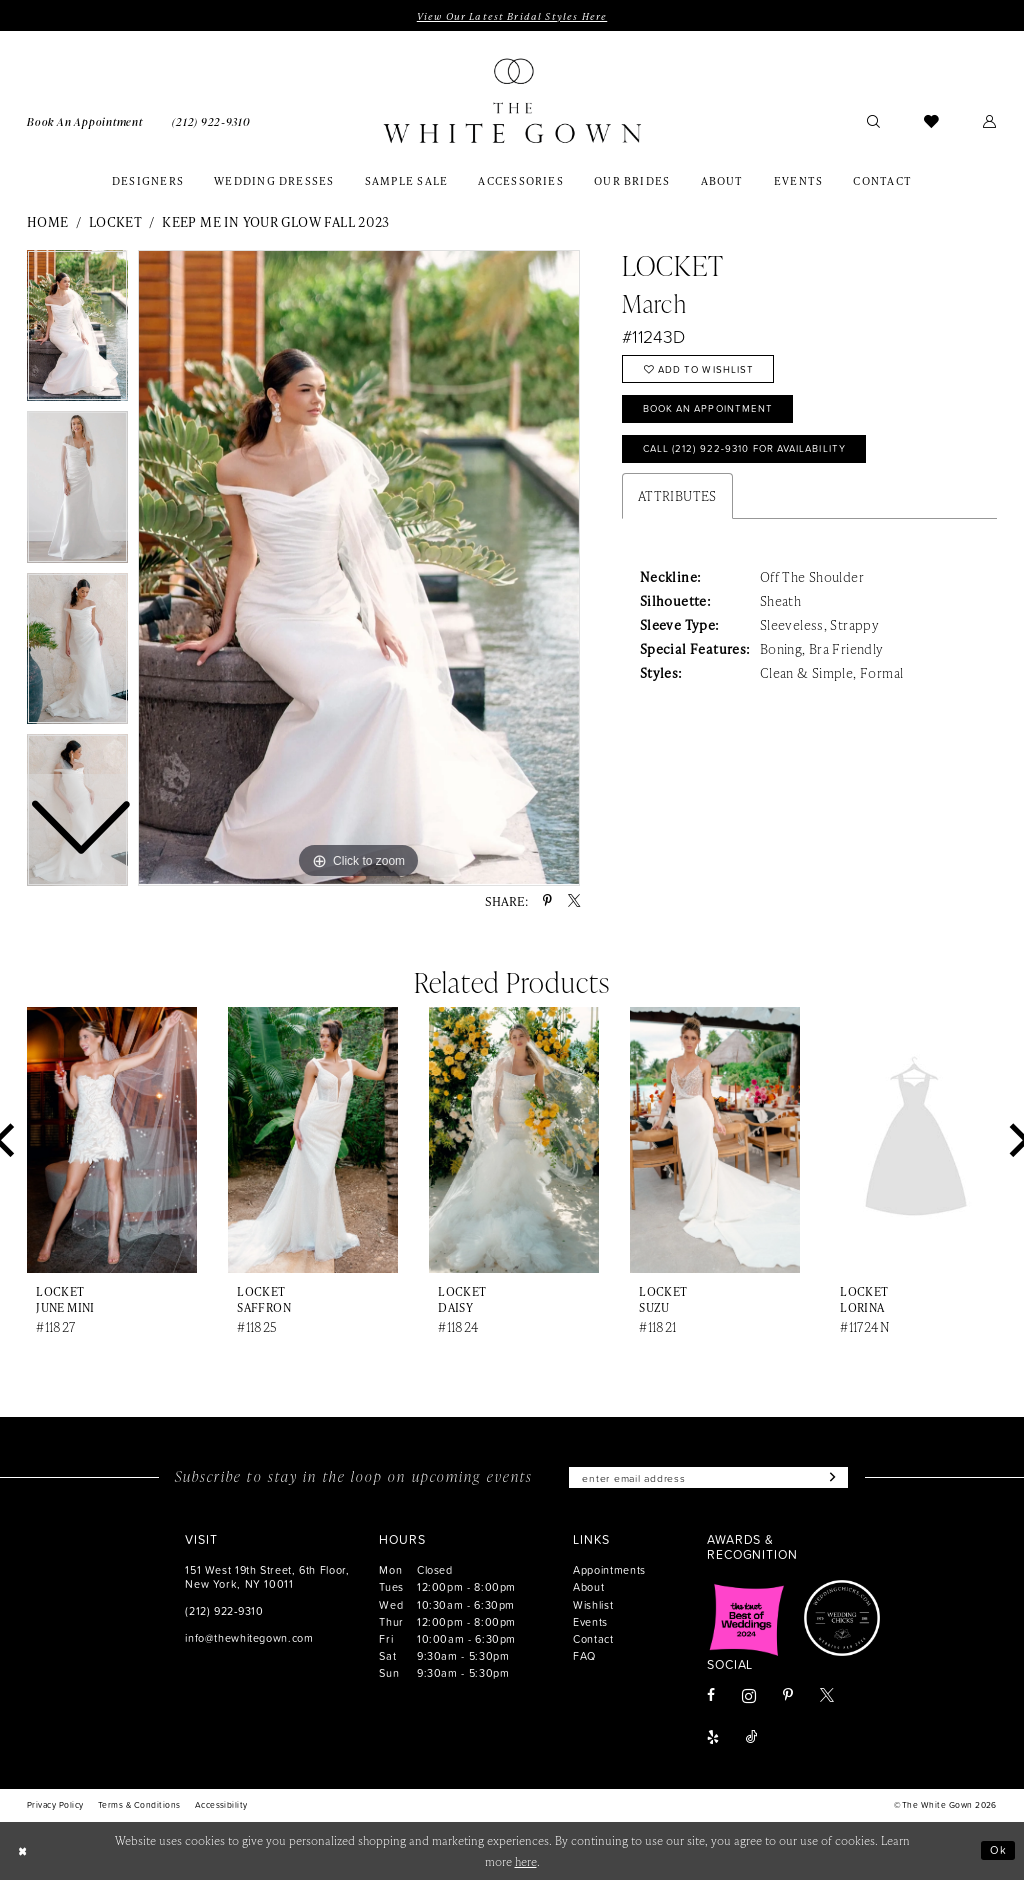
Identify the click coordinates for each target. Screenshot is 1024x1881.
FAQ (584, 1656)
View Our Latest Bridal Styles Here (512, 16)
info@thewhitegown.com (249, 1638)
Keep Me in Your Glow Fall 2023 (276, 222)
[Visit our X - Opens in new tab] (827, 1698)
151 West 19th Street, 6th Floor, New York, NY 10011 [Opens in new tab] (267, 1578)
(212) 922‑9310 (224, 1611)
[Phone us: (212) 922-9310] (211, 121)
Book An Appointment (712, 412)
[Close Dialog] (23, 1851)
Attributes (677, 500)
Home (48, 222)
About (588, 1588)
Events (590, 1622)
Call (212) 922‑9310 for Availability (753, 454)
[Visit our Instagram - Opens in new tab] (749, 1697)
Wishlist (593, 1605)
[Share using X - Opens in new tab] (574, 902)
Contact (593, 1639)
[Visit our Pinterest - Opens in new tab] (788, 1698)
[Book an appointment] (84, 121)
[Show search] (873, 121)
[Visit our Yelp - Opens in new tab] (713, 1740)
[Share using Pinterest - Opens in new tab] (547, 902)
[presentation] (112, 1141)
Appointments (609, 1571)
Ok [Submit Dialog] (998, 1851)
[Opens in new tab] (747, 1620)
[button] (990, 121)
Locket (115, 222)
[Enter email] (708, 1479)
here (526, 1862)
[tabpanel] (359, 569)
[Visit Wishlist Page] (931, 121)
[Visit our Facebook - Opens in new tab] (711, 1698)
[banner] (512, 101)
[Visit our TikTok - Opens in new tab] (752, 1740)
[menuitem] (84, 121)
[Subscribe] (835, 1479)
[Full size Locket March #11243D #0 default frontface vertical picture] (359, 569)
